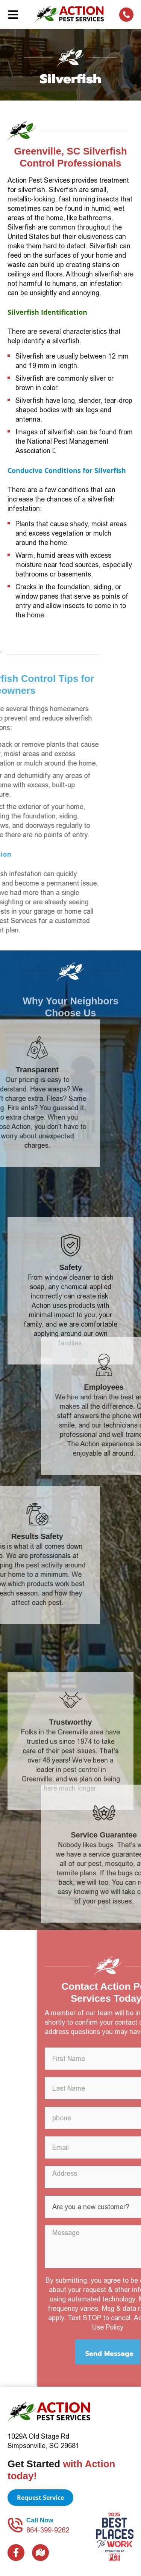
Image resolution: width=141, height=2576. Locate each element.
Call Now (39, 2520)
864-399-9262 (47, 2530)
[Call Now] (15, 2524)
